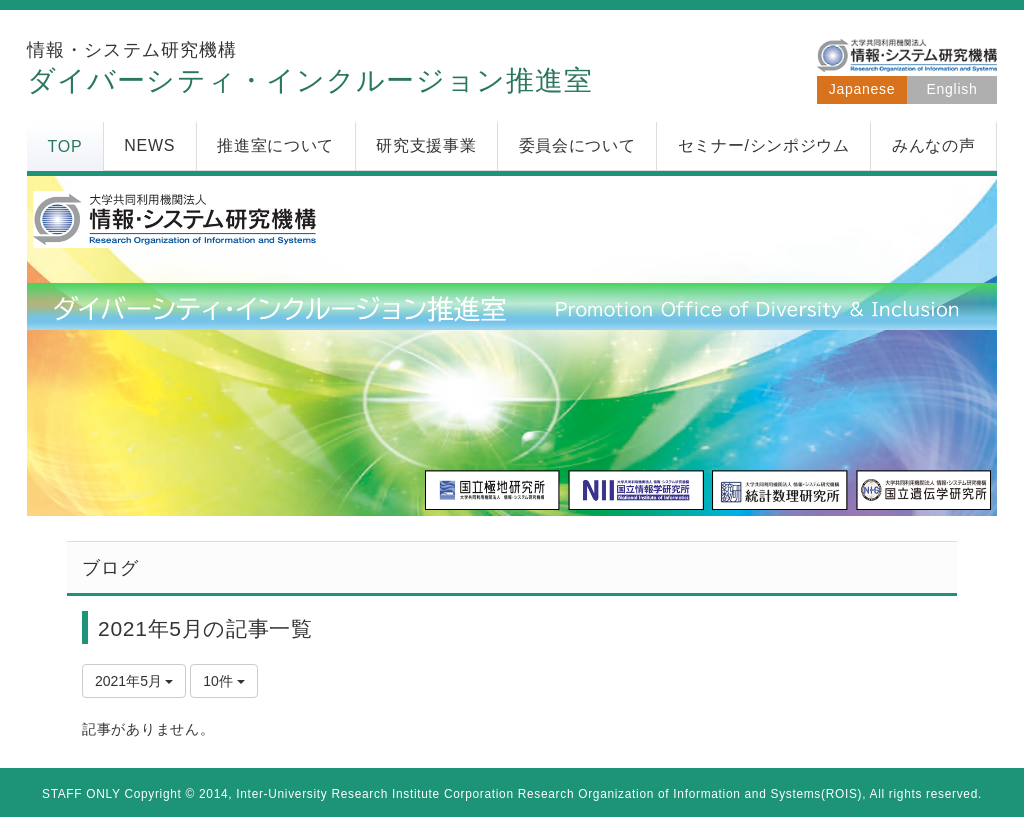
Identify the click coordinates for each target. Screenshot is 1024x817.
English (952, 89)
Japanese (862, 89)
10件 (223, 681)
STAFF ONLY (81, 794)
